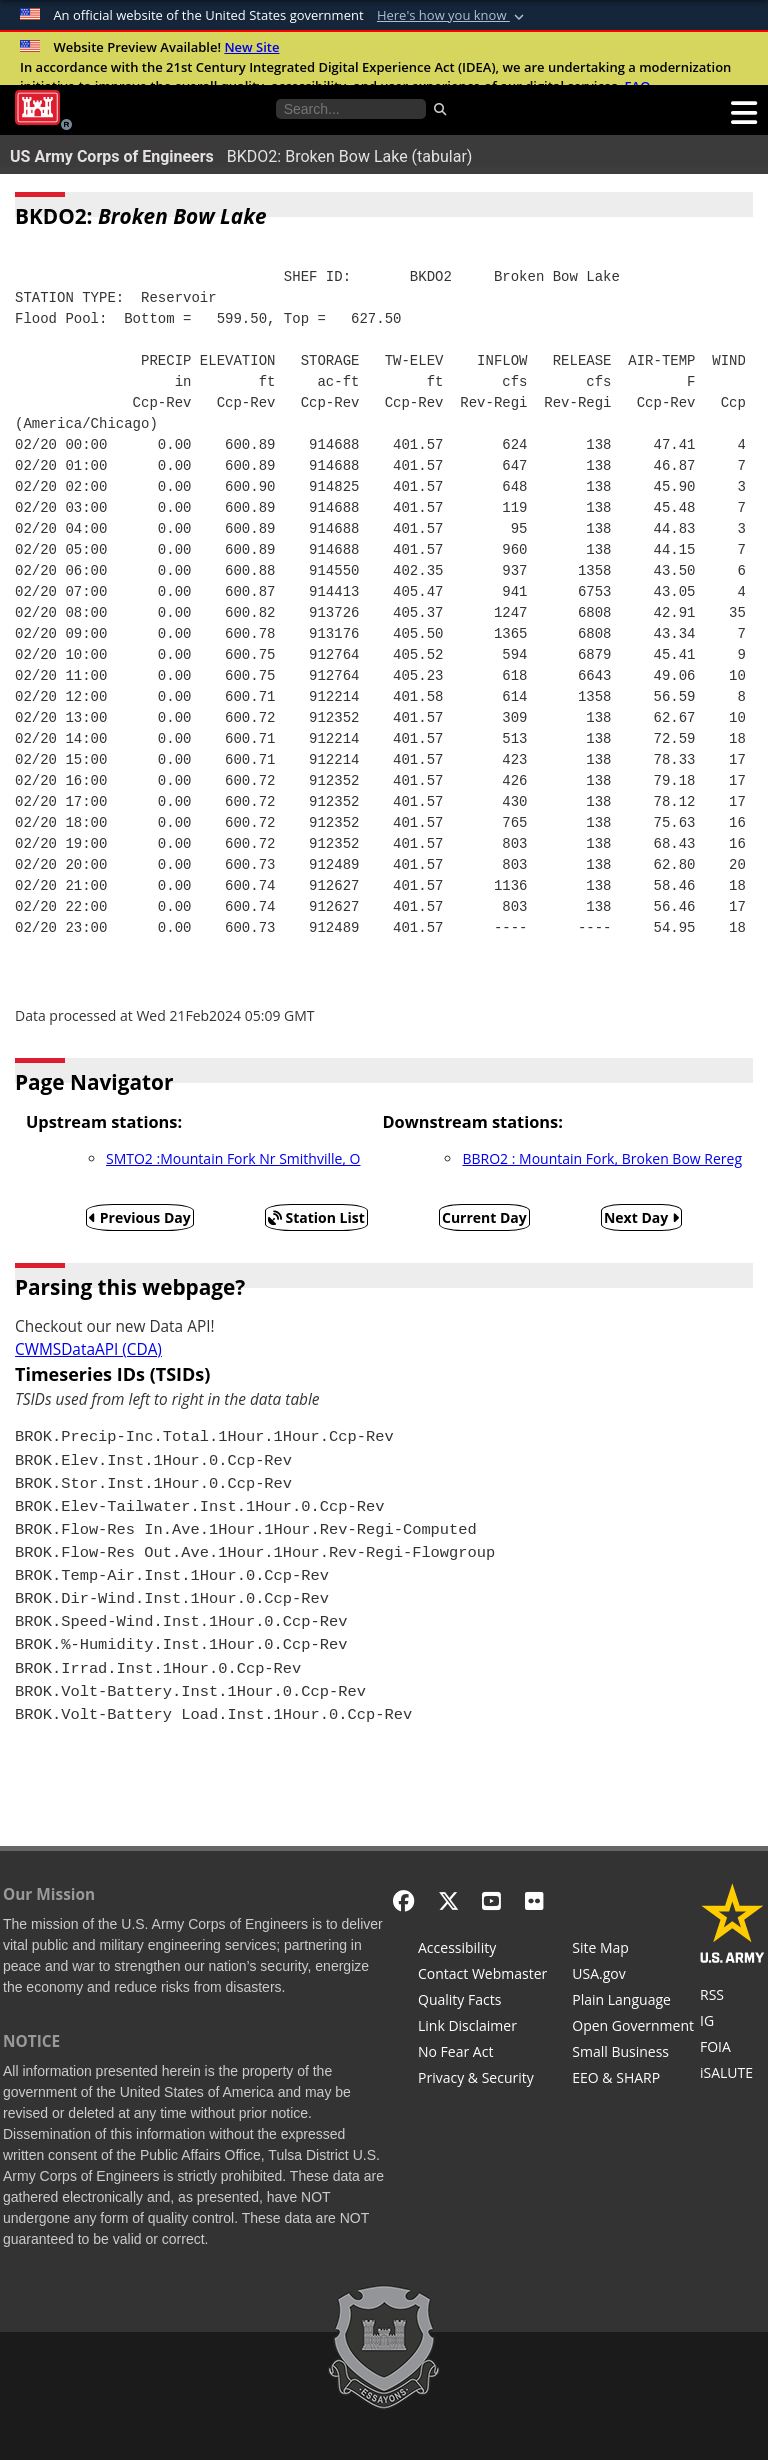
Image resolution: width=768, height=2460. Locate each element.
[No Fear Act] (482, 2054)
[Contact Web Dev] (482, 1976)
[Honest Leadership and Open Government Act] (633, 2028)
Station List (316, 1217)
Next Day (641, 1217)
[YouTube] (491, 1900)
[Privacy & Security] (482, 2080)
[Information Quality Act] (482, 2002)
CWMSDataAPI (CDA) (88, 1349)
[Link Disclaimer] (482, 2028)
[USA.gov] (633, 1976)
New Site (251, 47)
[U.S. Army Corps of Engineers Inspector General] (732, 2023)
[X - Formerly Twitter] (448, 1900)
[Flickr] (534, 1900)
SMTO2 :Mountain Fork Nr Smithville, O (233, 1158)
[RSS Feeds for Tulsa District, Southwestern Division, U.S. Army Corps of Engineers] (732, 1997)
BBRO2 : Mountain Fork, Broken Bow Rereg (602, 1158)
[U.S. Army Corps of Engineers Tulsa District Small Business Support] (633, 2054)
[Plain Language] (633, 2002)
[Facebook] (403, 1900)
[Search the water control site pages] (351, 109)
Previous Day (140, 1217)
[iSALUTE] (732, 2075)
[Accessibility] (482, 1950)
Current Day (484, 1217)
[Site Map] (633, 1950)
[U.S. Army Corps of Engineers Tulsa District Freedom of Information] (732, 2049)
